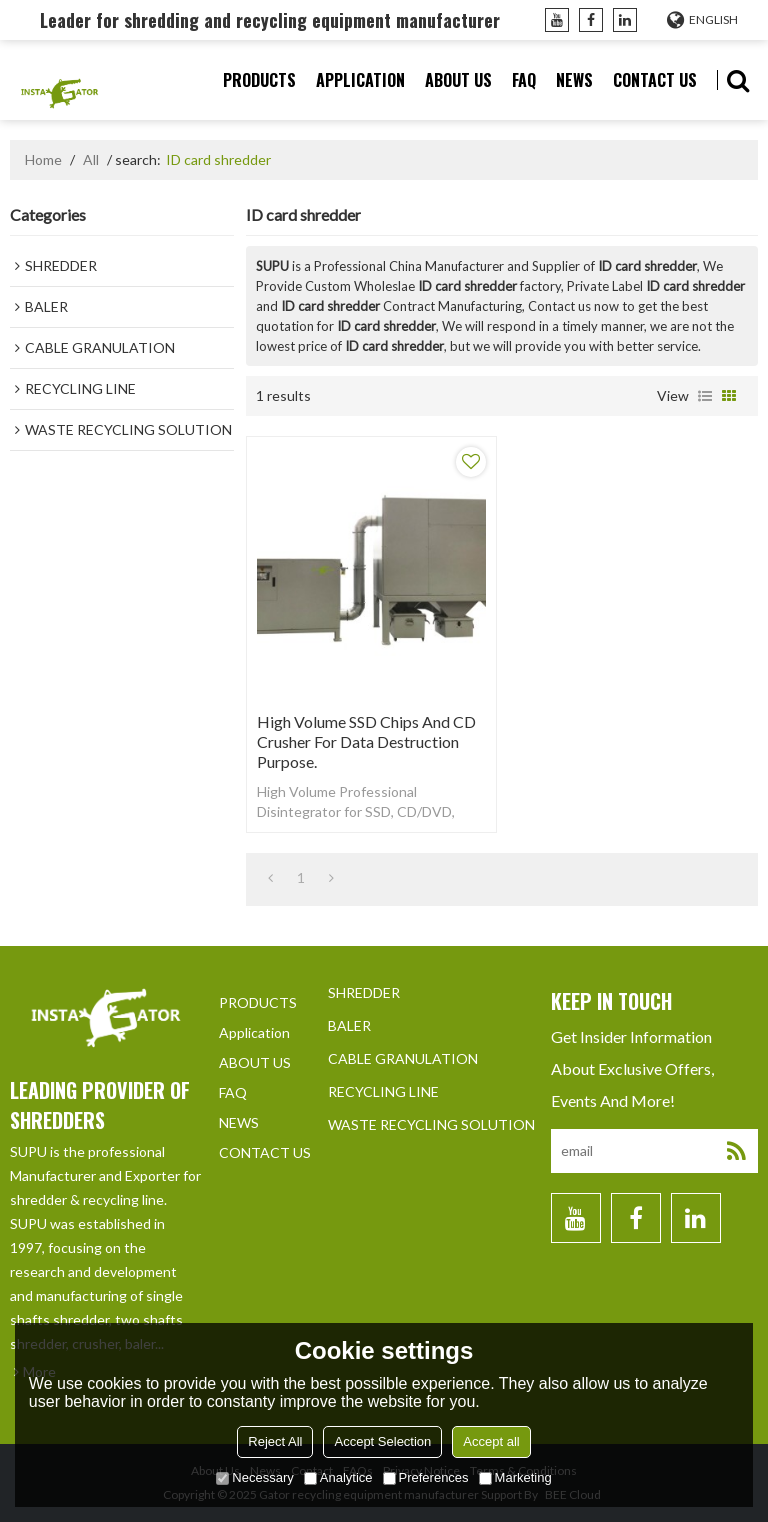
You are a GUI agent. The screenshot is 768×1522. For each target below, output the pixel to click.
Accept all (491, 1441)
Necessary (254, 1477)
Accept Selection (382, 1441)
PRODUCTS (259, 80)
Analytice (338, 1477)
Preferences (426, 1477)
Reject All (275, 1441)
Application (360, 80)
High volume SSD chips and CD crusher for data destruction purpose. (366, 741)
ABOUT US (458, 80)
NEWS (574, 80)
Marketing (515, 1477)
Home (43, 159)
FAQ (524, 80)
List (705, 396)
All (91, 159)
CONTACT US (655, 80)
